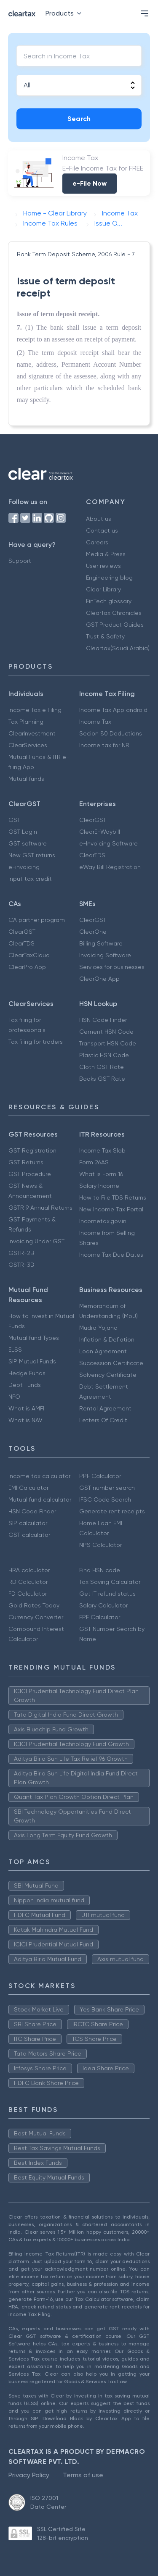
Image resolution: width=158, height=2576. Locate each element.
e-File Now (89, 183)
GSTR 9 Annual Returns (40, 1207)
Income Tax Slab (102, 1150)
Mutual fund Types (33, 1337)
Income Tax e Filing (35, 709)
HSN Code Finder (103, 1019)
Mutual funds (26, 778)
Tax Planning (25, 721)
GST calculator (29, 1534)
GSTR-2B (21, 1253)
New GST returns (31, 855)
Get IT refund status (107, 1593)
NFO (14, 1396)
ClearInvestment (32, 733)
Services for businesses (112, 967)
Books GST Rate (102, 1078)
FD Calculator (27, 1593)
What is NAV (25, 1420)
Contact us (102, 530)
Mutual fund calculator (39, 1499)
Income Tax (95, 721)
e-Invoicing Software (108, 843)
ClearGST (92, 820)
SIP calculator (27, 1523)
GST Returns (25, 1162)
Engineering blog (109, 577)
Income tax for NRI (105, 745)
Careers (97, 542)
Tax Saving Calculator (109, 1581)
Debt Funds (24, 1384)
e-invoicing (24, 867)
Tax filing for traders (35, 1041)
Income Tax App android (113, 709)
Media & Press (106, 554)
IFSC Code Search (105, 1499)
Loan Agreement (103, 1351)
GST (14, 820)
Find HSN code (99, 1570)
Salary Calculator (103, 1605)
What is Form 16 (101, 1174)
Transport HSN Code (107, 1043)
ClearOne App (99, 978)
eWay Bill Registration (110, 867)
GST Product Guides (115, 624)
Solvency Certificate (108, 1374)
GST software (27, 843)
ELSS (15, 1349)
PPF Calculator (100, 1476)
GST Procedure (29, 1174)
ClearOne (93, 931)
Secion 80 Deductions (110, 733)
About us (98, 518)
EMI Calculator (28, 1487)
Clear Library (103, 589)
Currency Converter (35, 1617)
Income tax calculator (39, 1476)
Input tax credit (30, 878)
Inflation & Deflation (106, 1339)
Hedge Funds (27, 1373)
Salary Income (99, 1185)
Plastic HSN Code (104, 1055)
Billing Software (101, 943)
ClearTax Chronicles (114, 612)
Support (19, 560)
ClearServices (27, 745)
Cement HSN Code (106, 1031)
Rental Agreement (105, 1408)
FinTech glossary (108, 601)
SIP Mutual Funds (32, 1361)
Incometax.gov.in (102, 1221)
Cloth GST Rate (101, 1066)
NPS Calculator (100, 1544)
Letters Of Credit (103, 1420)
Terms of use (83, 2475)
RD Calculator (28, 1581)
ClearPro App (27, 967)
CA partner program (36, 919)
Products (65, 13)
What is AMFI (26, 1408)
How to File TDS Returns (112, 1197)
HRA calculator (29, 1570)
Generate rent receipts (112, 1511)
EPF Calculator (99, 1617)
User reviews (103, 565)
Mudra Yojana (98, 1327)
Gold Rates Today (33, 1605)
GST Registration (32, 1150)
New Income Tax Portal (111, 1209)
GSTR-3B (21, 1264)
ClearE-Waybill (99, 831)
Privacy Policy (28, 2475)
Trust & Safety (105, 636)
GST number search (107, 1487)
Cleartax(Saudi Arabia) (118, 648)
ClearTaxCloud (29, 955)
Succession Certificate (111, 1363)
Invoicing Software (105, 955)
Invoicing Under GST (36, 1241)
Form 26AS (94, 1162)
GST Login (22, 831)
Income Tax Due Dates (111, 1254)
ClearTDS (92, 855)
